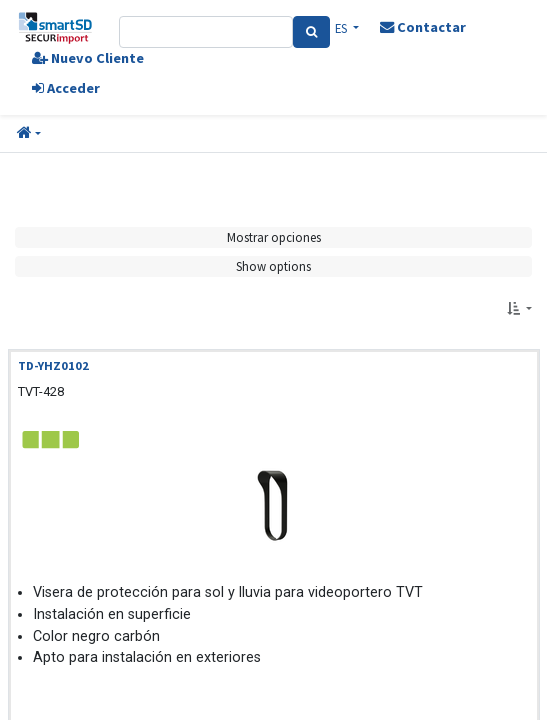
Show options (273, 266)
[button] (29, 134)
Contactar (423, 27)
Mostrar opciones (274, 237)
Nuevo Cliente (88, 58)
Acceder (66, 88)
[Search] (311, 32)
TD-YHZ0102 (53, 365)
